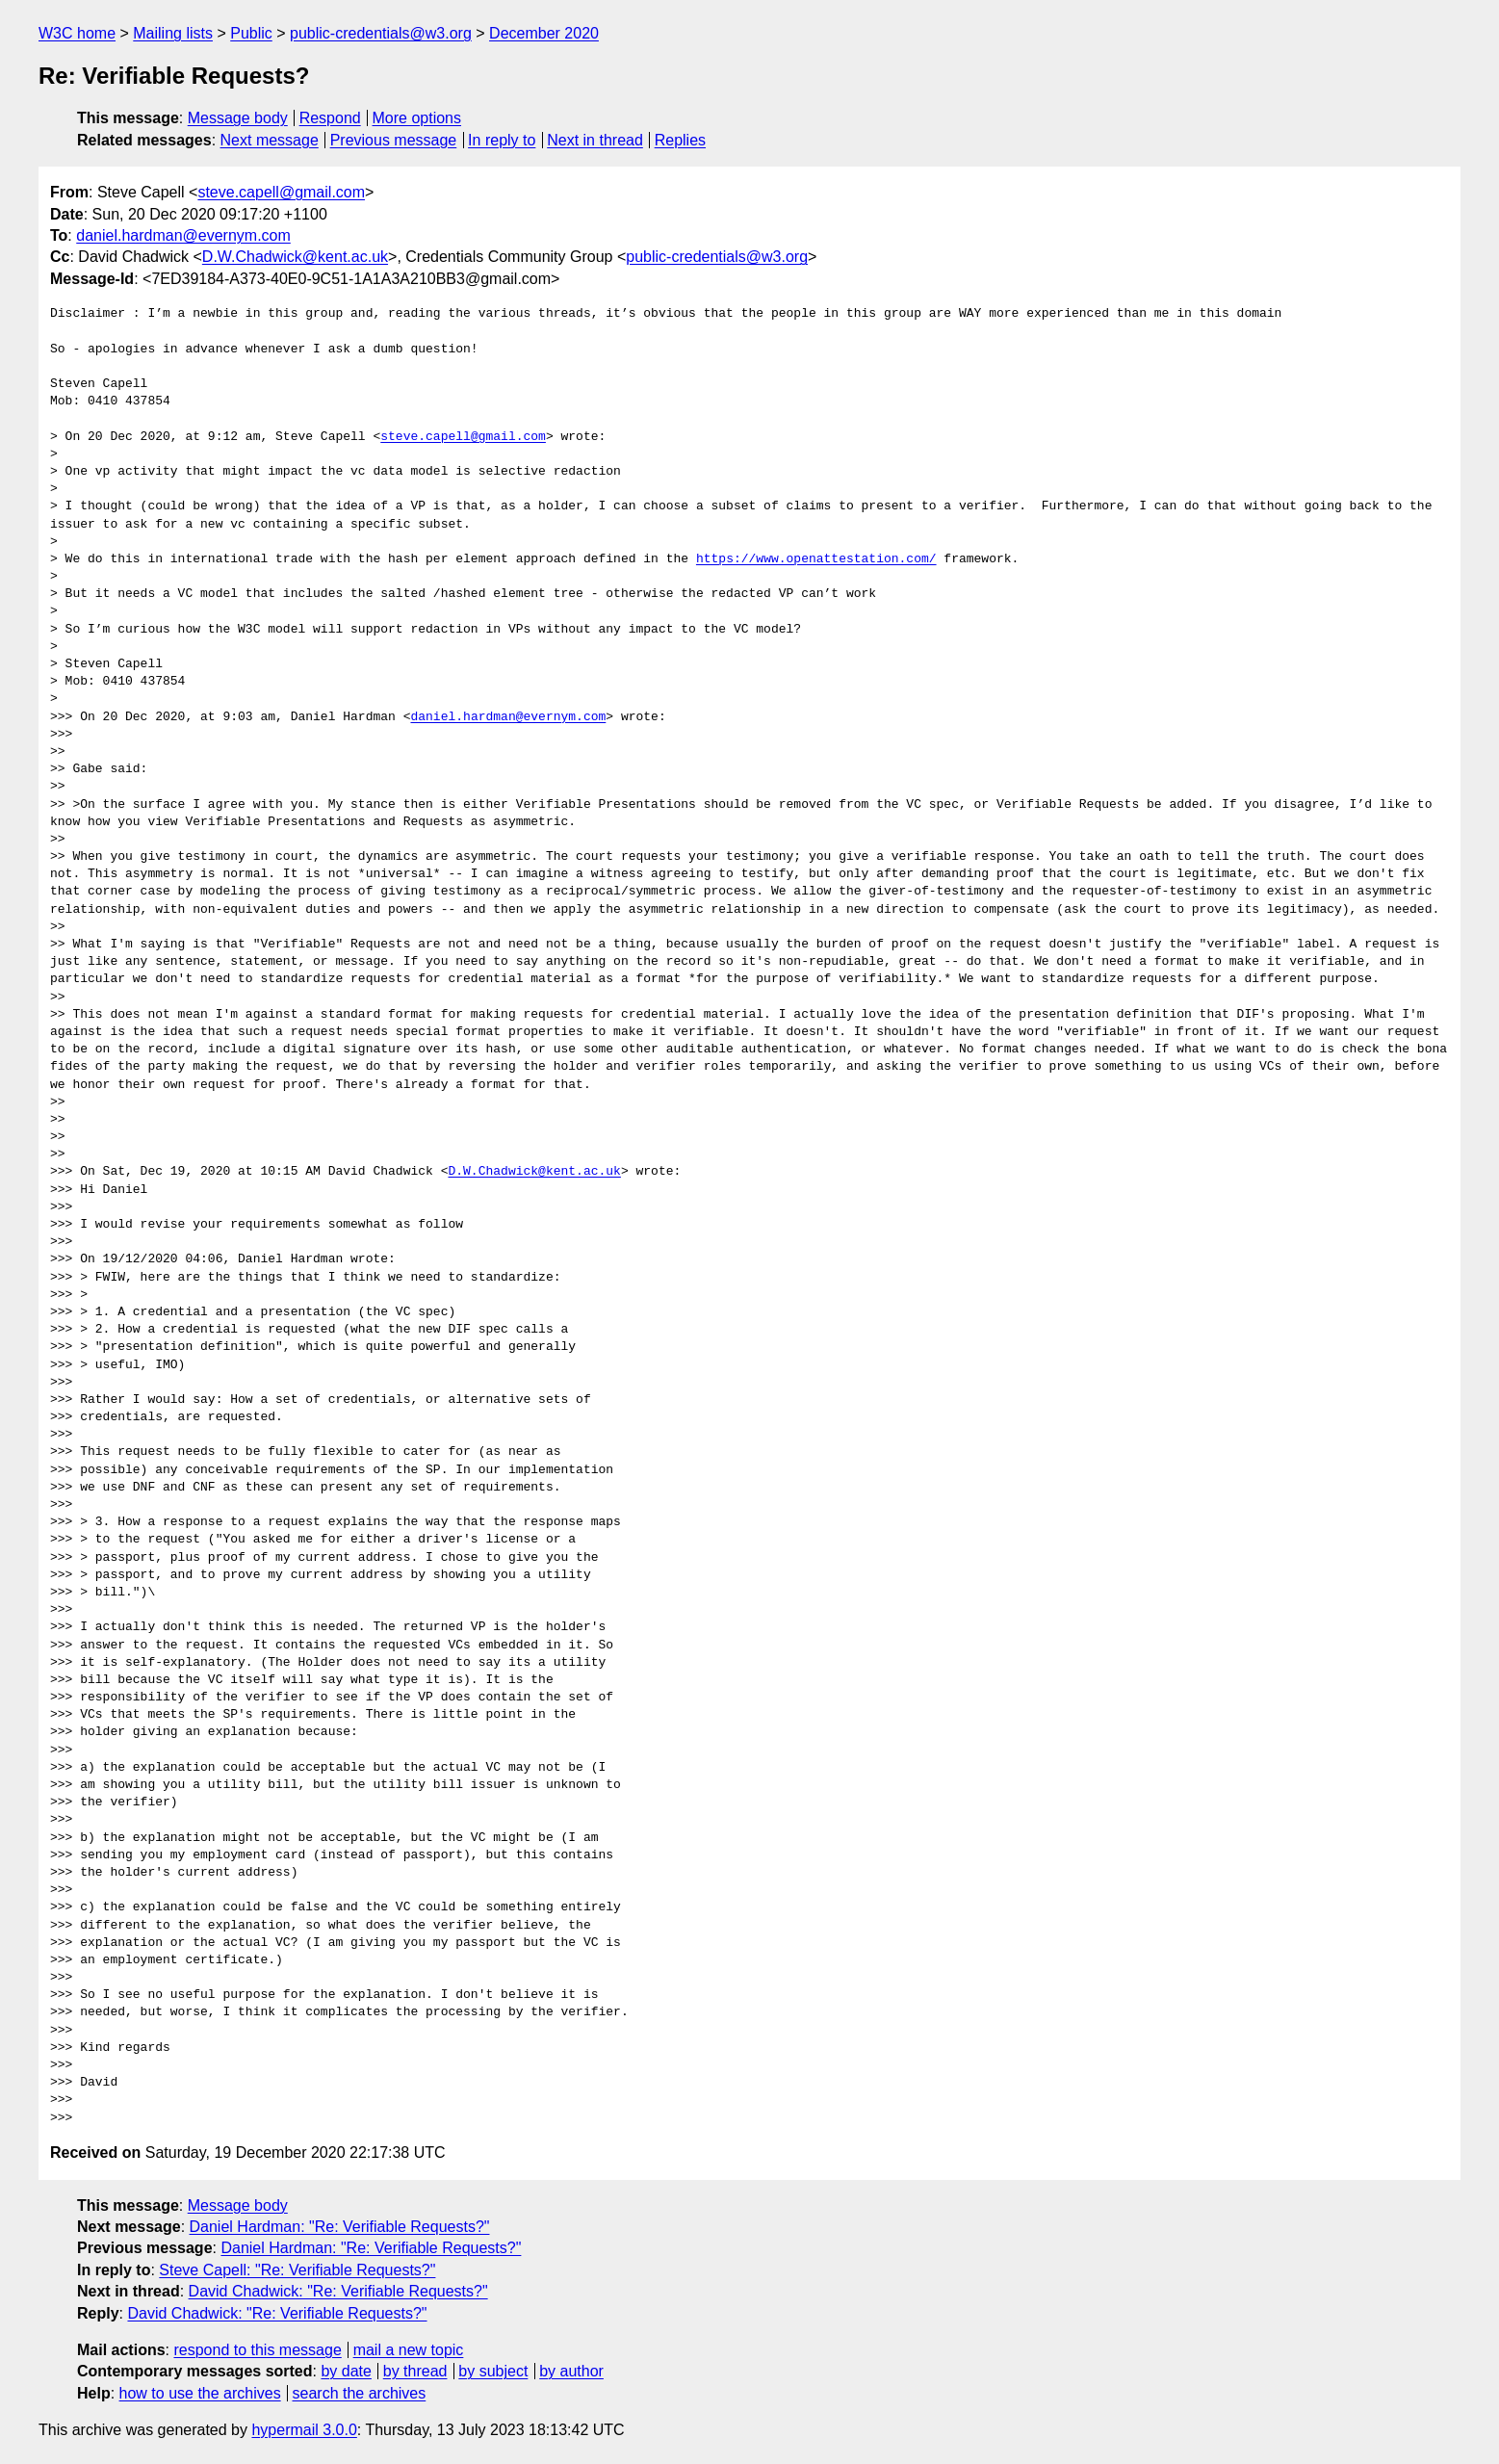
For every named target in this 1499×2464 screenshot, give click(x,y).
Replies (680, 140)
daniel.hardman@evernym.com (183, 235)
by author (571, 2371)
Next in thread (595, 140)
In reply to (501, 140)
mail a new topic (408, 2350)
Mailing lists (173, 33)
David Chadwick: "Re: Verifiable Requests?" (338, 2291)
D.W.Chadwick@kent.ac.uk (295, 256)
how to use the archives (200, 2393)
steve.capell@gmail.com (281, 192)
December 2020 (544, 33)
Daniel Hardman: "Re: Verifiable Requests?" (340, 2226)
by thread (415, 2371)
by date (346, 2371)
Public (251, 33)
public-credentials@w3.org (381, 33)
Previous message (393, 140)
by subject (493, 2371)
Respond (330, 118)
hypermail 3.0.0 (303, 2430)
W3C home (77, 33)
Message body (238, 118)
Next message (269, 140)
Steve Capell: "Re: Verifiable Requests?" (297, 2270)
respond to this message (257, 2350)
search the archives (359, 2393)
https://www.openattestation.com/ (816, 559)
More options (417, 118)
